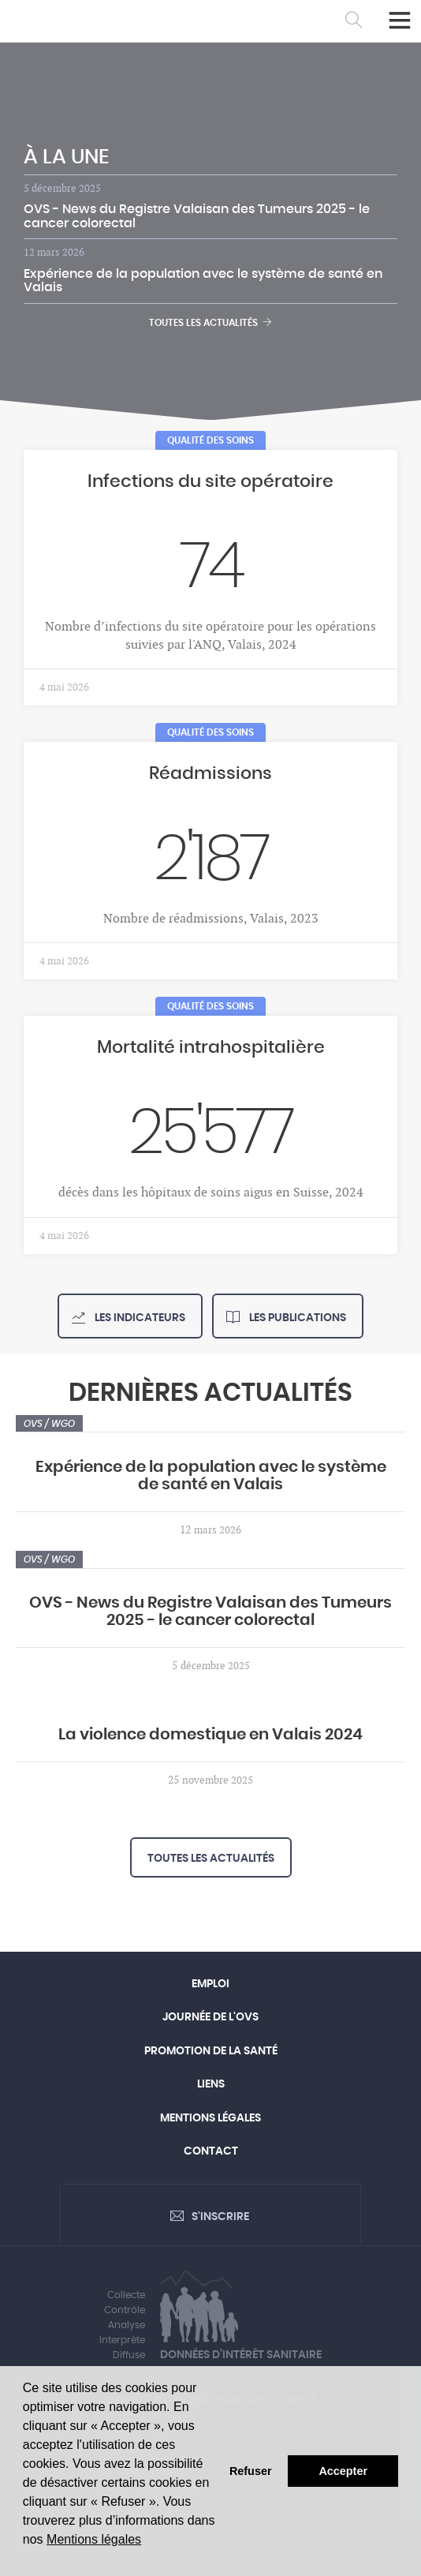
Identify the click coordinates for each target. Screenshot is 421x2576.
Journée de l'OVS (210, 2017)
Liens (211, 2084)
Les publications (296, 1318)
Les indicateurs (138, 1318)
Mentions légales (94, 2539)
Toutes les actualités (210, 322)
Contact (211, 2151)
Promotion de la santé (211, 2051)
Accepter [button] (343, 2471)
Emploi (210, 1984)
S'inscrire (220, 2216)
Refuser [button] (250, 2471)
